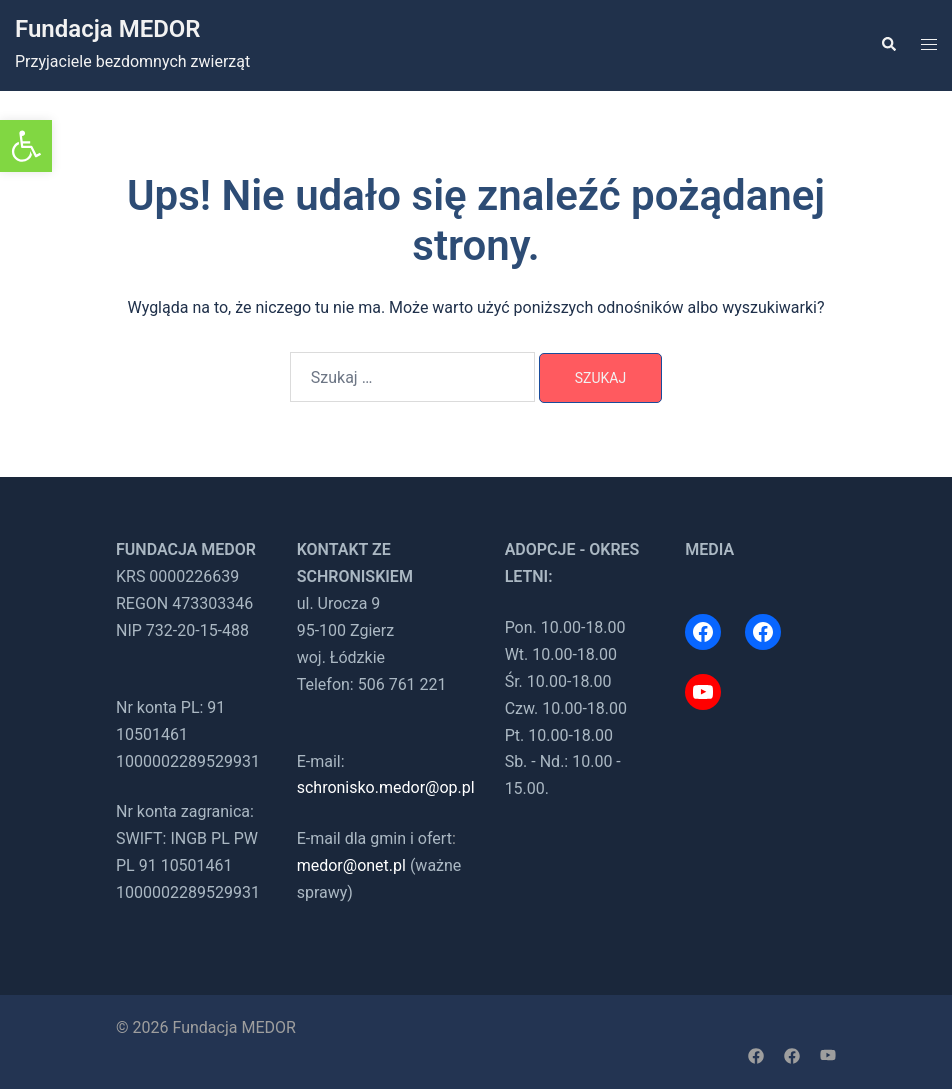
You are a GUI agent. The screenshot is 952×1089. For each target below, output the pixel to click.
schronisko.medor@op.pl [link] (386, 787)
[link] (26, 146)
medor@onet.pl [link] (351, 865)
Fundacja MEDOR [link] (108, 29)
